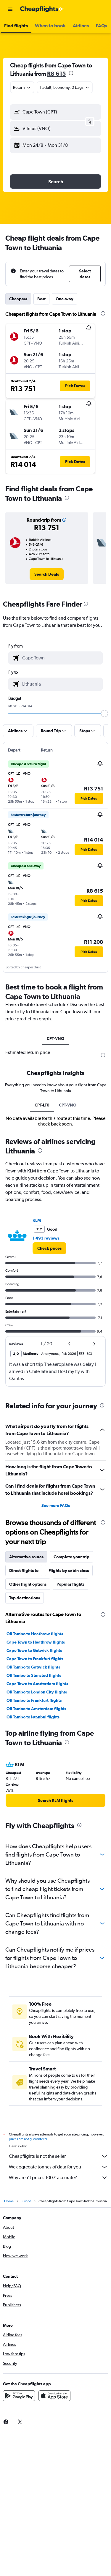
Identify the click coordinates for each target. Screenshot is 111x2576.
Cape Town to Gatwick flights (34, 1650)
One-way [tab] (64, 298)
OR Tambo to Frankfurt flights (34, 1700)
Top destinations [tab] (24, 1597)
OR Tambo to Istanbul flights (33, 1717)
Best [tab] (41, 298)
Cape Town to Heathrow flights (36, 1642)
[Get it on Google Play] (19, 2395)
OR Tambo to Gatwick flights (33, 1667)
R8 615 (56, 73)
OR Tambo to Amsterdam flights (36, 1708)
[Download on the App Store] (54, 2395)
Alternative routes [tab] (26, 1556)
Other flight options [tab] (27, 1584)
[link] (47, 574)
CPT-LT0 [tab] (42, 1105)
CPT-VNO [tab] (55, 1038)
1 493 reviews (46, 1238)
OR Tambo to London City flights (37, 1692)
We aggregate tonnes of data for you (58, 2167)
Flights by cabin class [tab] (69, 1570)
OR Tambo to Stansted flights (34, 1675)
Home (9, 2201)
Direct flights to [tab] (23, 1570)
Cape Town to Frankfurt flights (35, 1658)
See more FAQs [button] (55, 1505)
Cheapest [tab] (18, 298)
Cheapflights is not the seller (58, 2156)
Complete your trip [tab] (71, 1556)
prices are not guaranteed (28, 2139)
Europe (26, 2201)
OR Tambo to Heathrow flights (35, 1633)
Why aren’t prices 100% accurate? (58, 2177)
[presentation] (71, 73)
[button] (10, 9)
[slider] (104, 713)
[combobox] (22, 87)
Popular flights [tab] (70, 1584)
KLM (37, 1220)
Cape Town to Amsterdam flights (37, 1683)
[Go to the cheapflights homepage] (42, 9)
